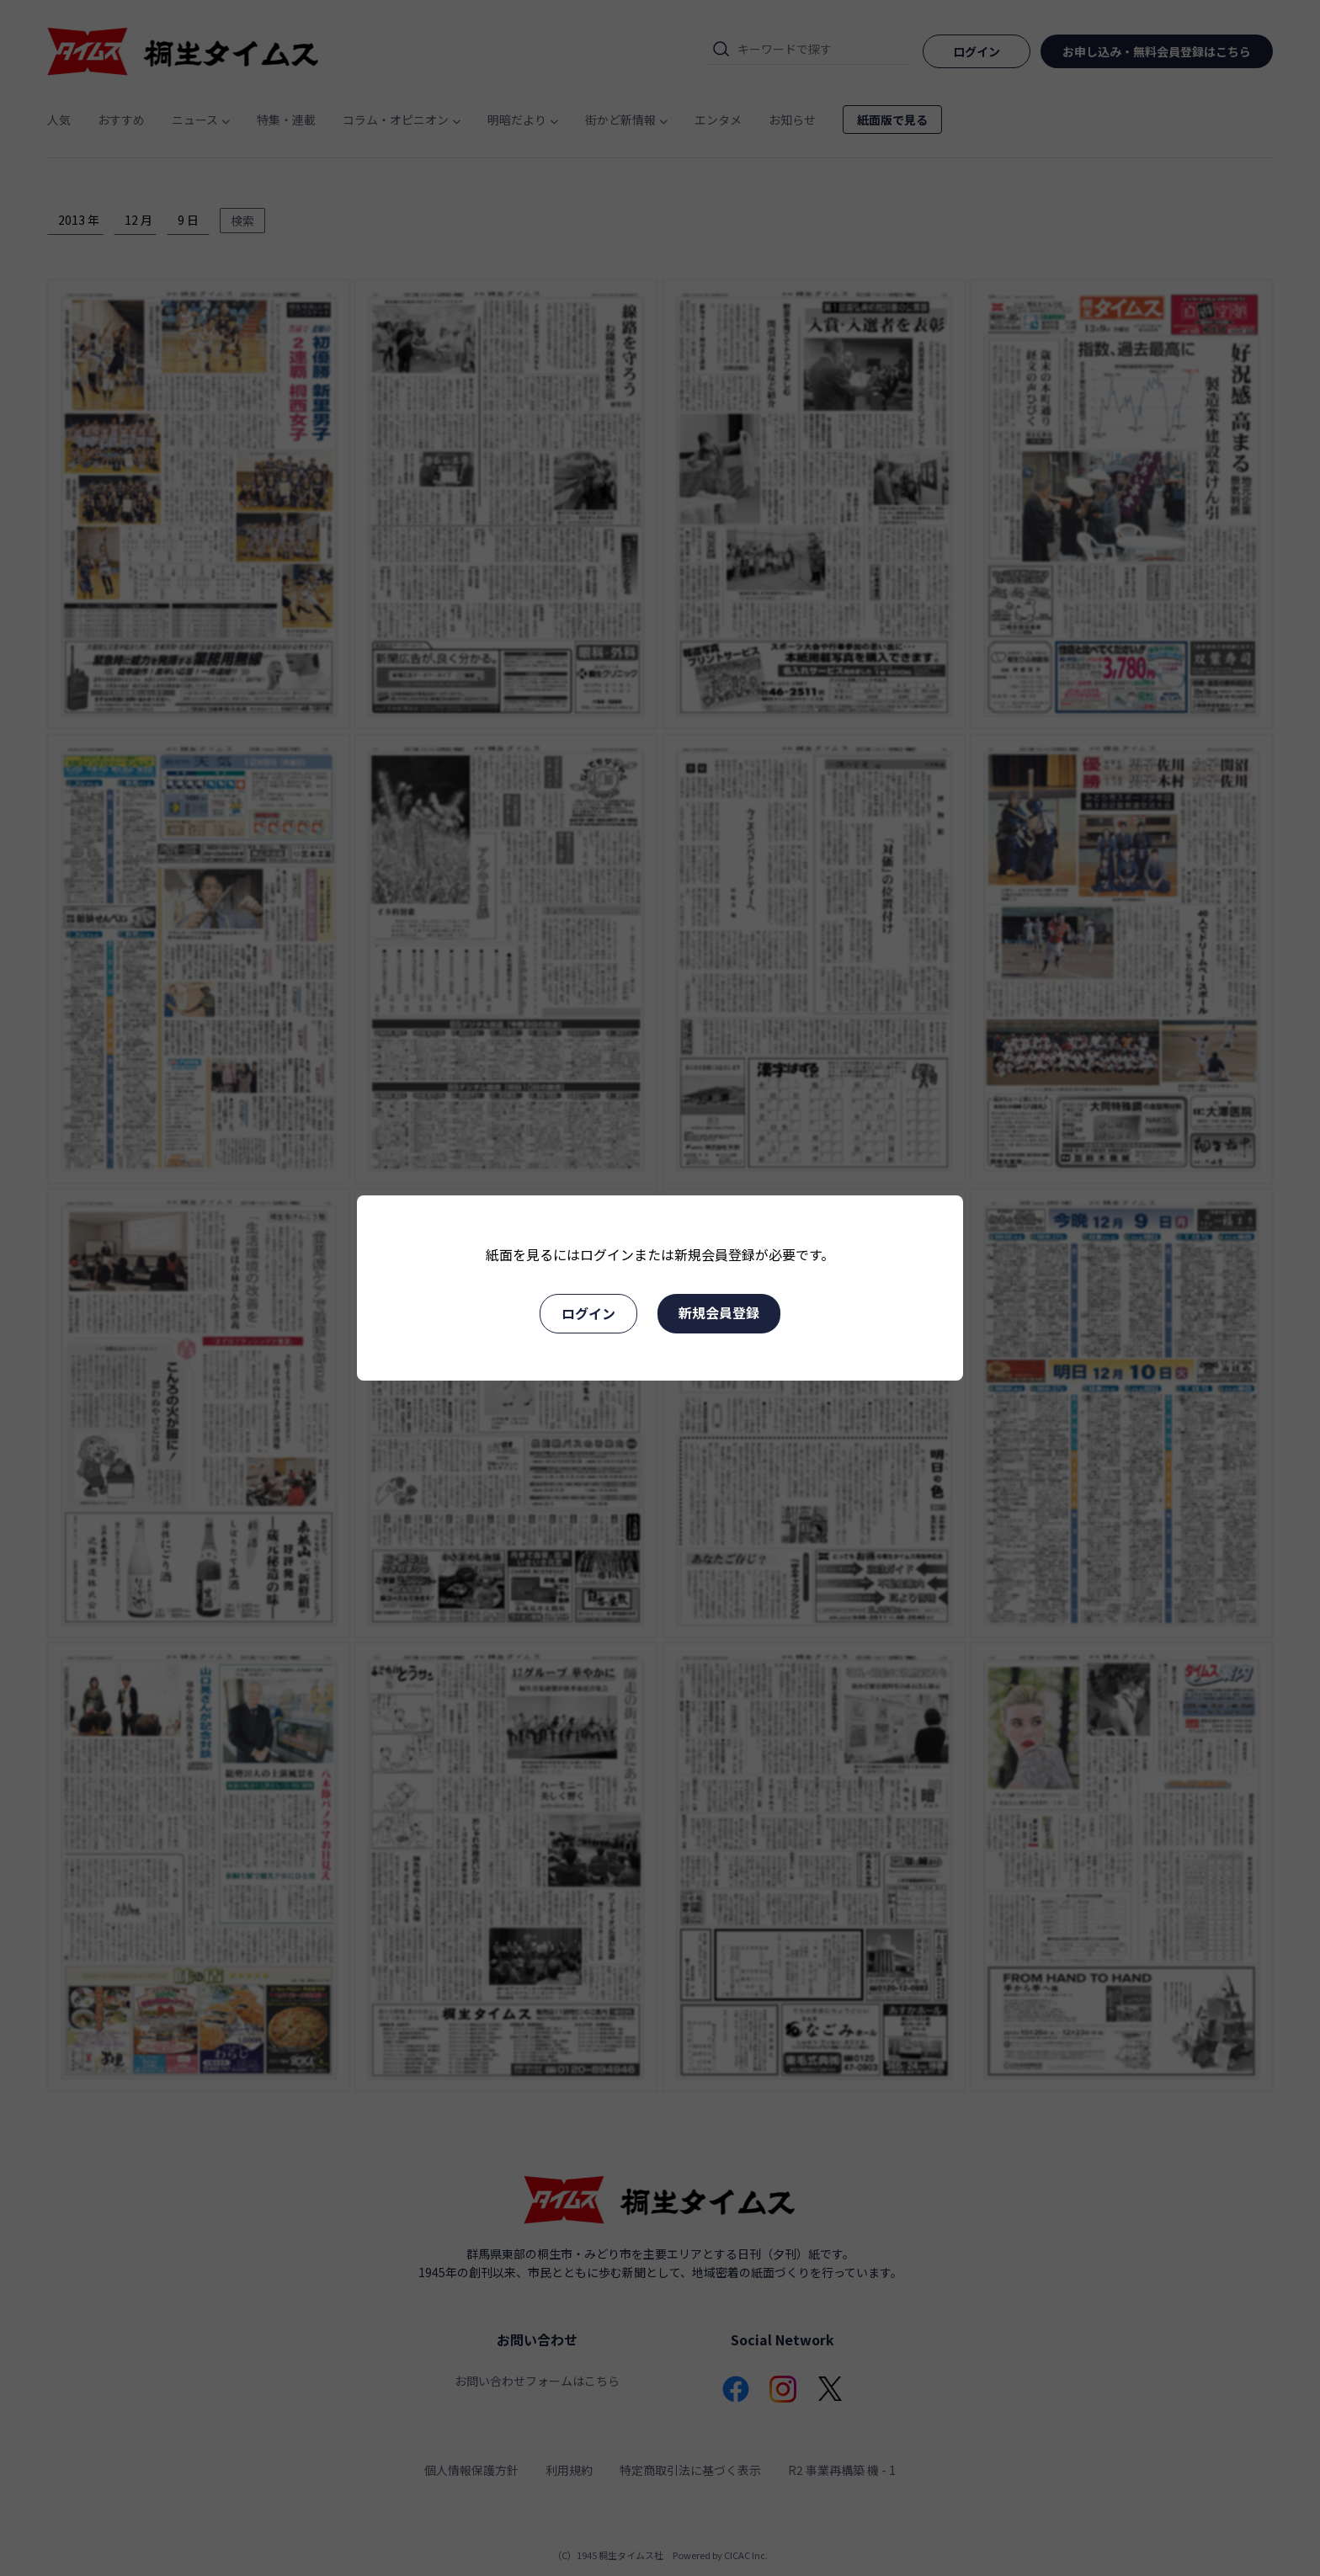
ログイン (588, 1313)
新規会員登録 (719, 1312)
